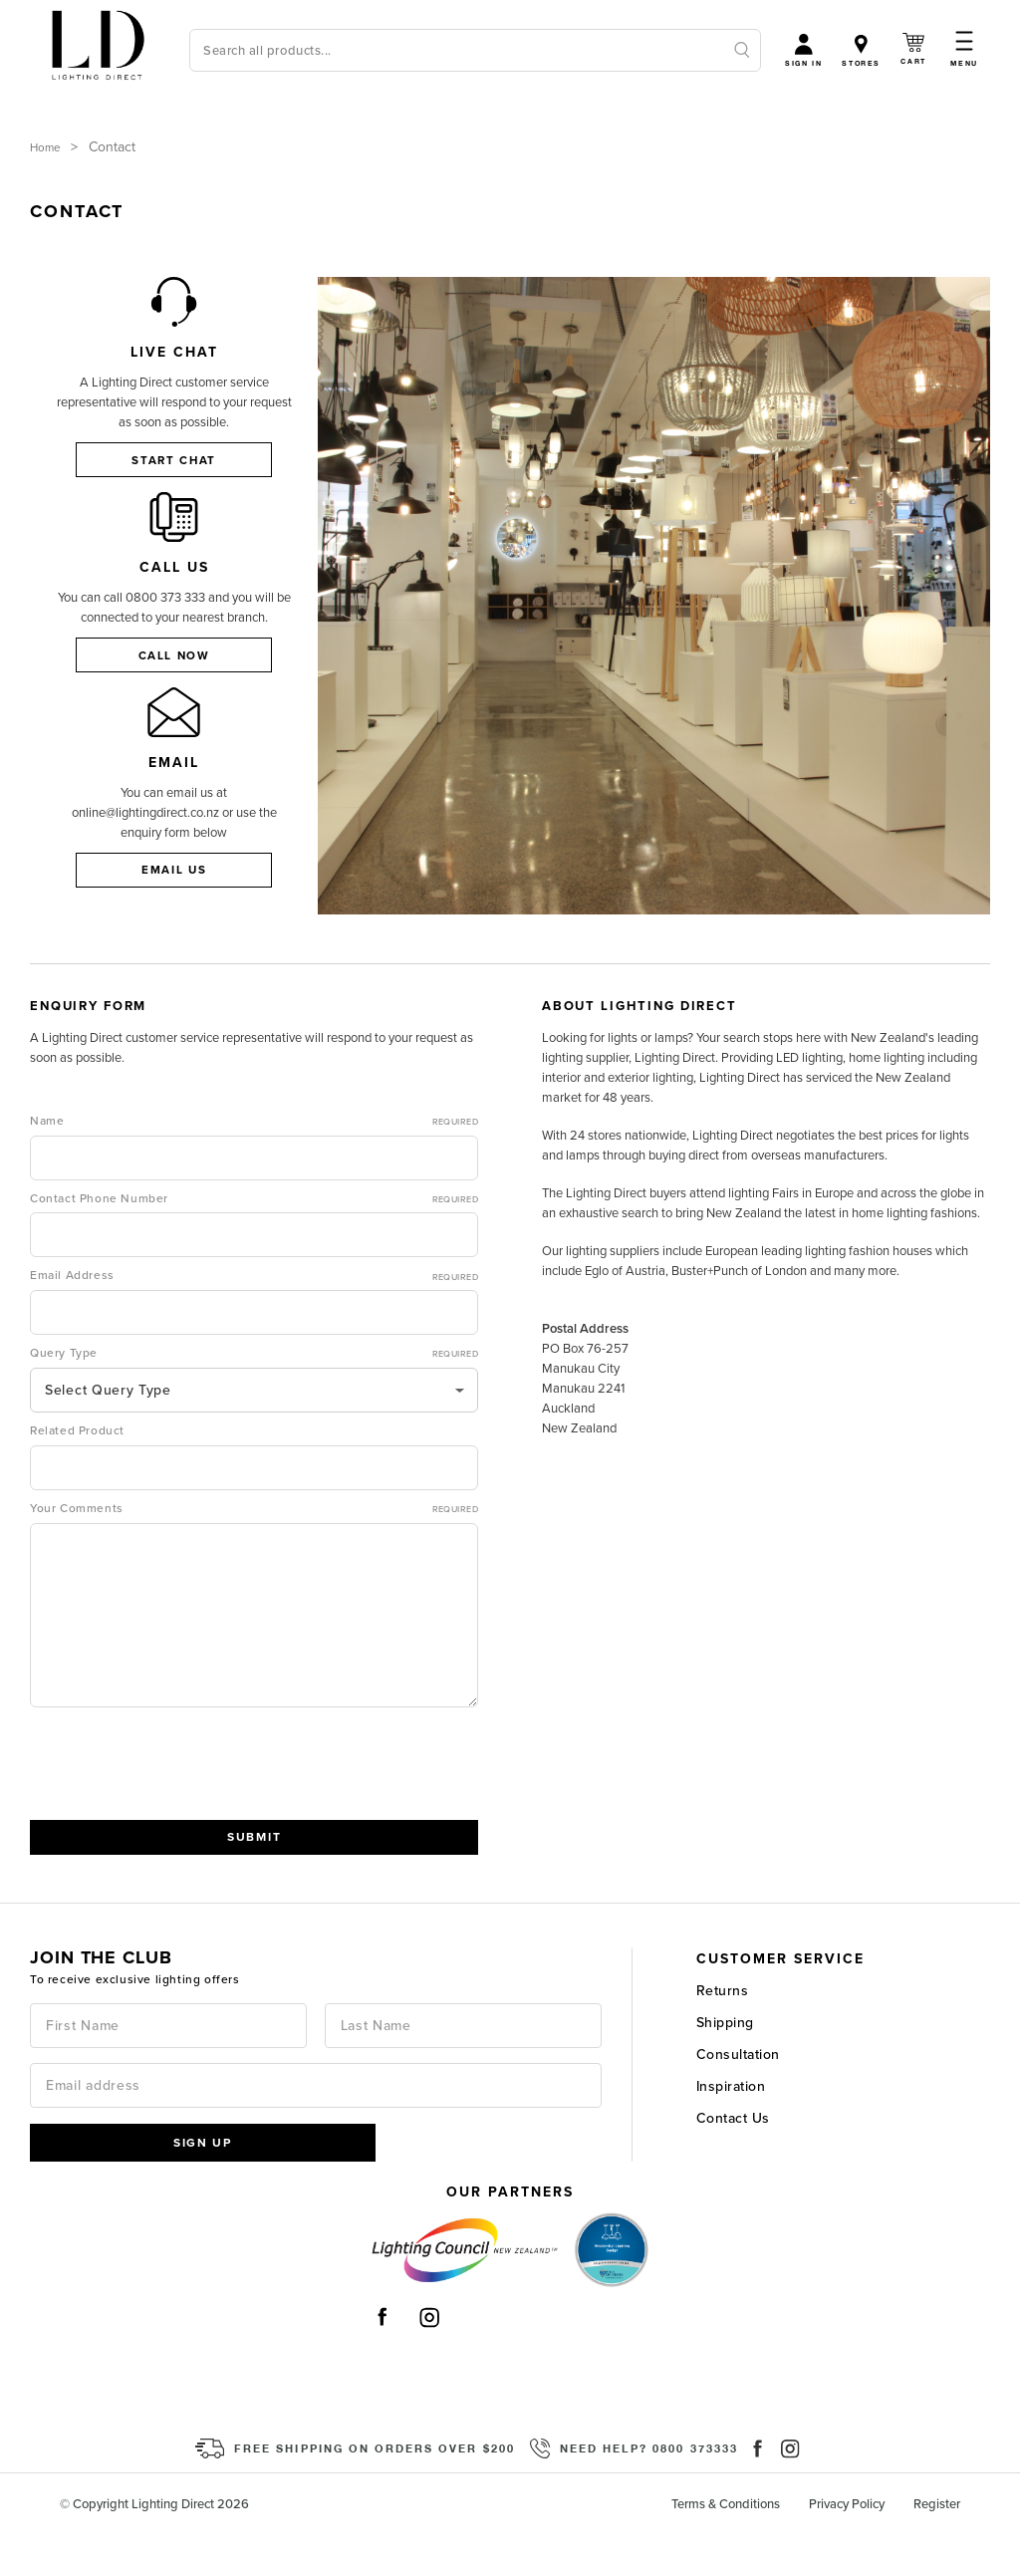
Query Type (254, 1394)
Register (936, 2545)
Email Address (254, 1316)
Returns (722, 2029)
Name (254, 1160)
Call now (174, 668)
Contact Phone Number (254, 1238)
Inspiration (731, 2125)
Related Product (77, 1469)
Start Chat (173, 460)
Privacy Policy (847, 2545)
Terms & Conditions (725, 2545)
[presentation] (181, 1805)
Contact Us (733, 2157)
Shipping (725, 2061)
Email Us (173, 896)
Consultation (738, 2093)
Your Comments (254, 1548)
